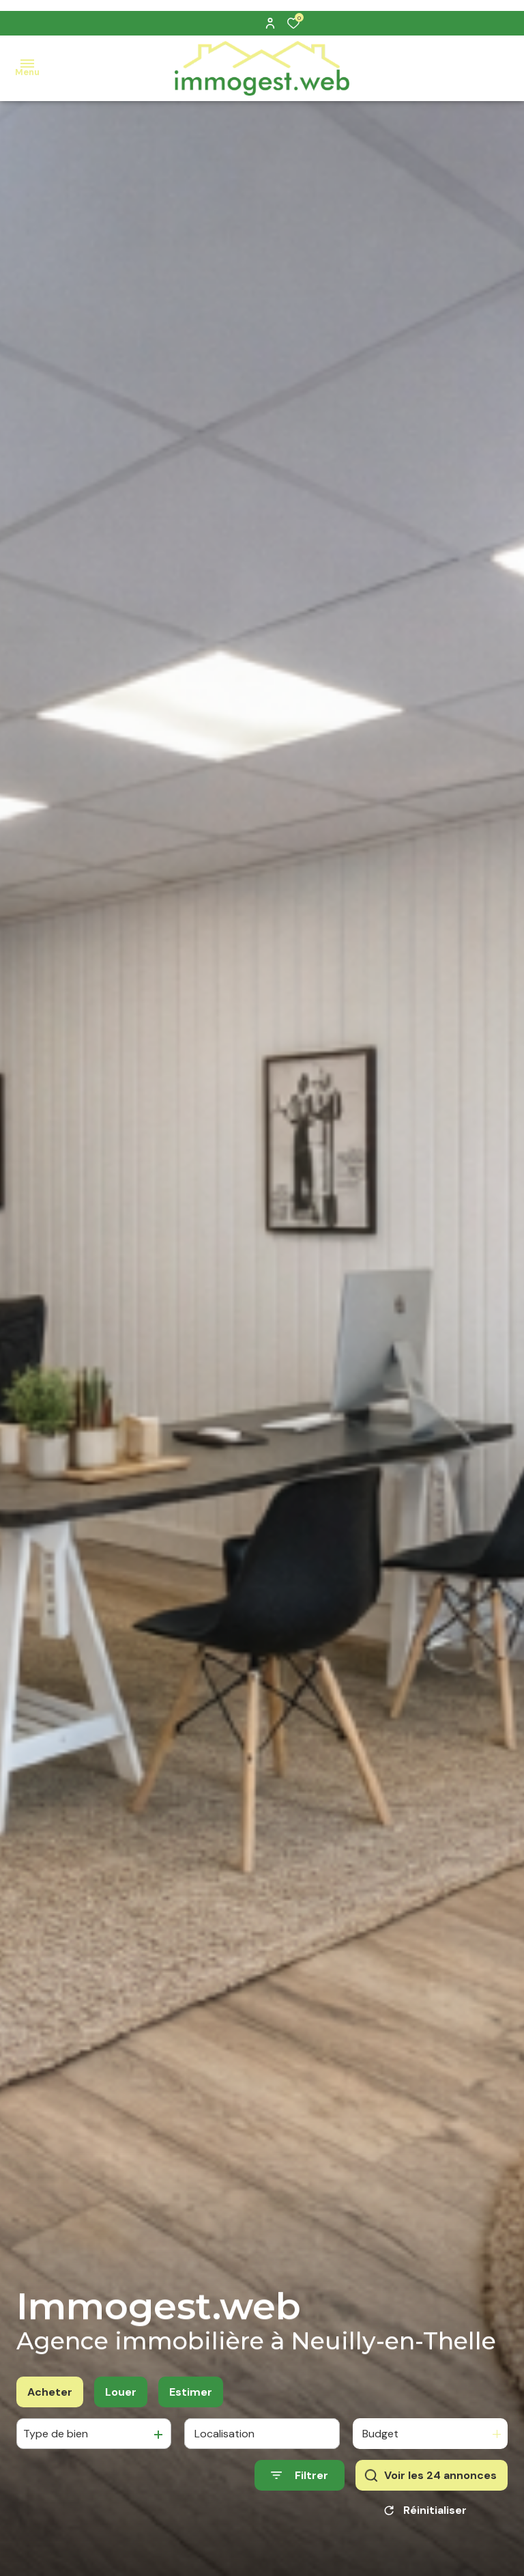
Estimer (190, 2402)
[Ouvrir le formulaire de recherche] (299, 2486)
